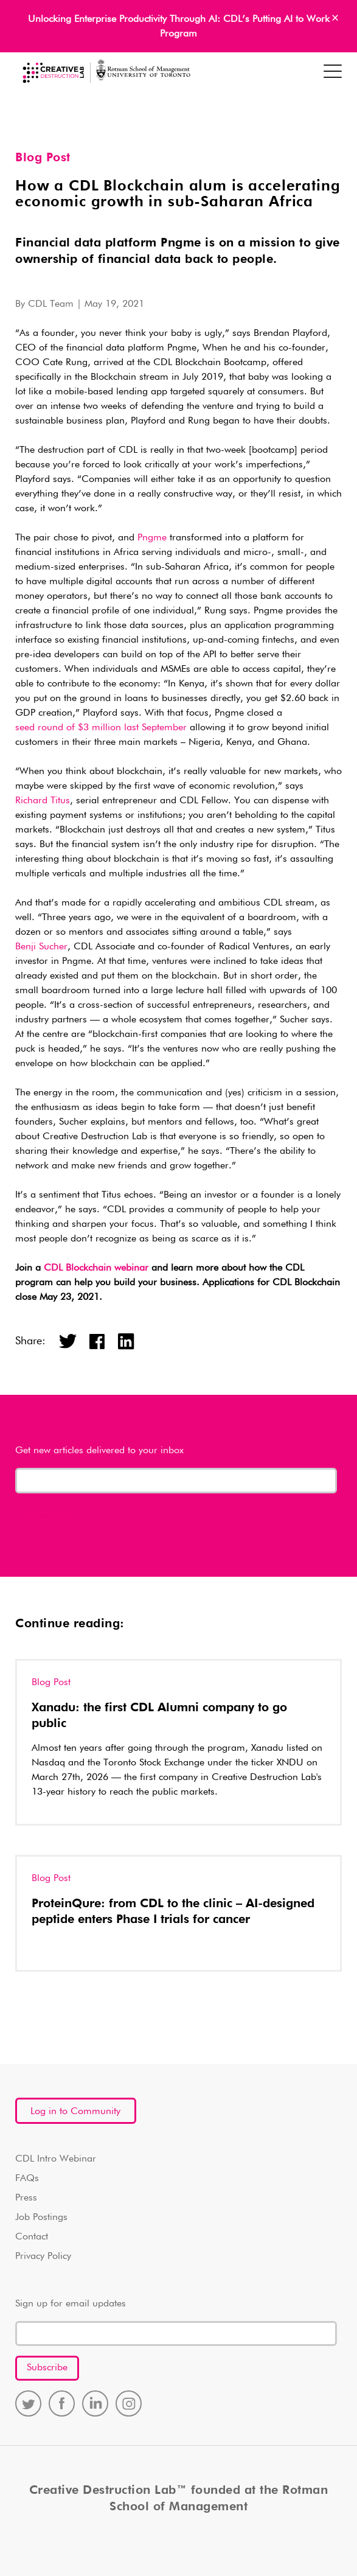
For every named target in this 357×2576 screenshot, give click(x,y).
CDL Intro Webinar (55, 2159)
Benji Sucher (41, 947)
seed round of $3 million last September (101, 728)
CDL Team (51, 304)
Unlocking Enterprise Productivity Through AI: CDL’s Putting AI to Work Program (179, 27)
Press (26, 2198)
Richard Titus (42, 801)
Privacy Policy (43, 2256)
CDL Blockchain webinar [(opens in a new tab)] (96, 1268)
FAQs (27, 2178)
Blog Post (43, 158)
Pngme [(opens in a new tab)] (152, 538)
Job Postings (41, 2217)
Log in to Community (75, 2112)
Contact (31, 2237)
